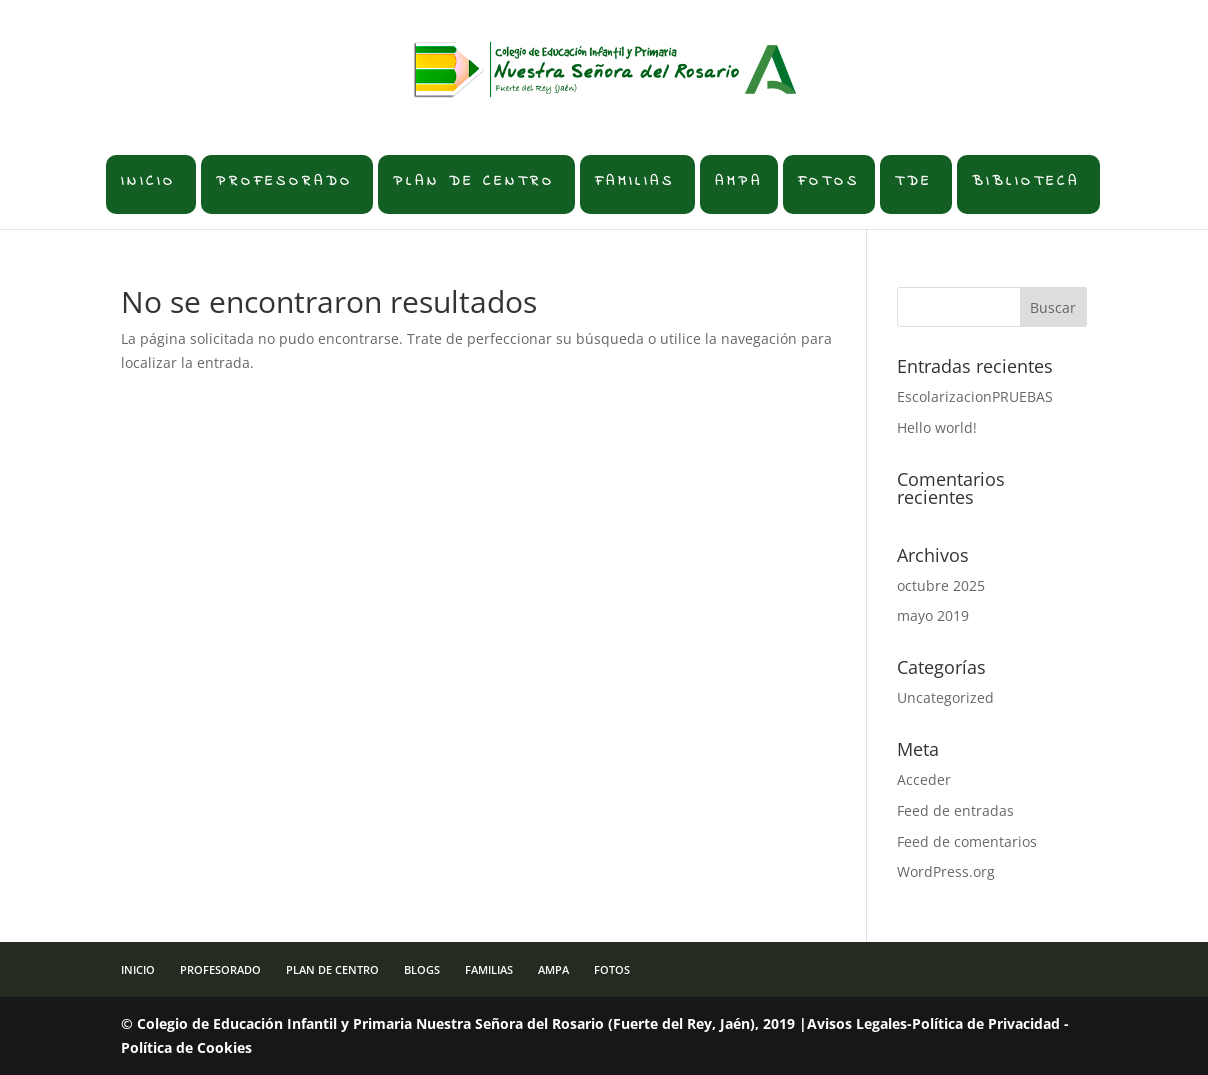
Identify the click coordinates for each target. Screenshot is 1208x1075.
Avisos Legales (857, 1023)
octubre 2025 (941, 585)
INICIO (148, 181)
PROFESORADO (284, 181)
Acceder (924, 779)
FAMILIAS (635, 181)
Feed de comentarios (967, 841)
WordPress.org (946, 871)
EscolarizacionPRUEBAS (975, 396)
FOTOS (829, 181)
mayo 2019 (933, 615)
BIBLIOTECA (1026, 181)
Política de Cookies (186, 1047)
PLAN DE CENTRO (474, 181)
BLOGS (422, 969)
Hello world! (937, 427)
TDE (913, 181)
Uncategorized (945, 697)
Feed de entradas (955, 810)
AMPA (739, 181)
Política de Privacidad (986, 1023)
